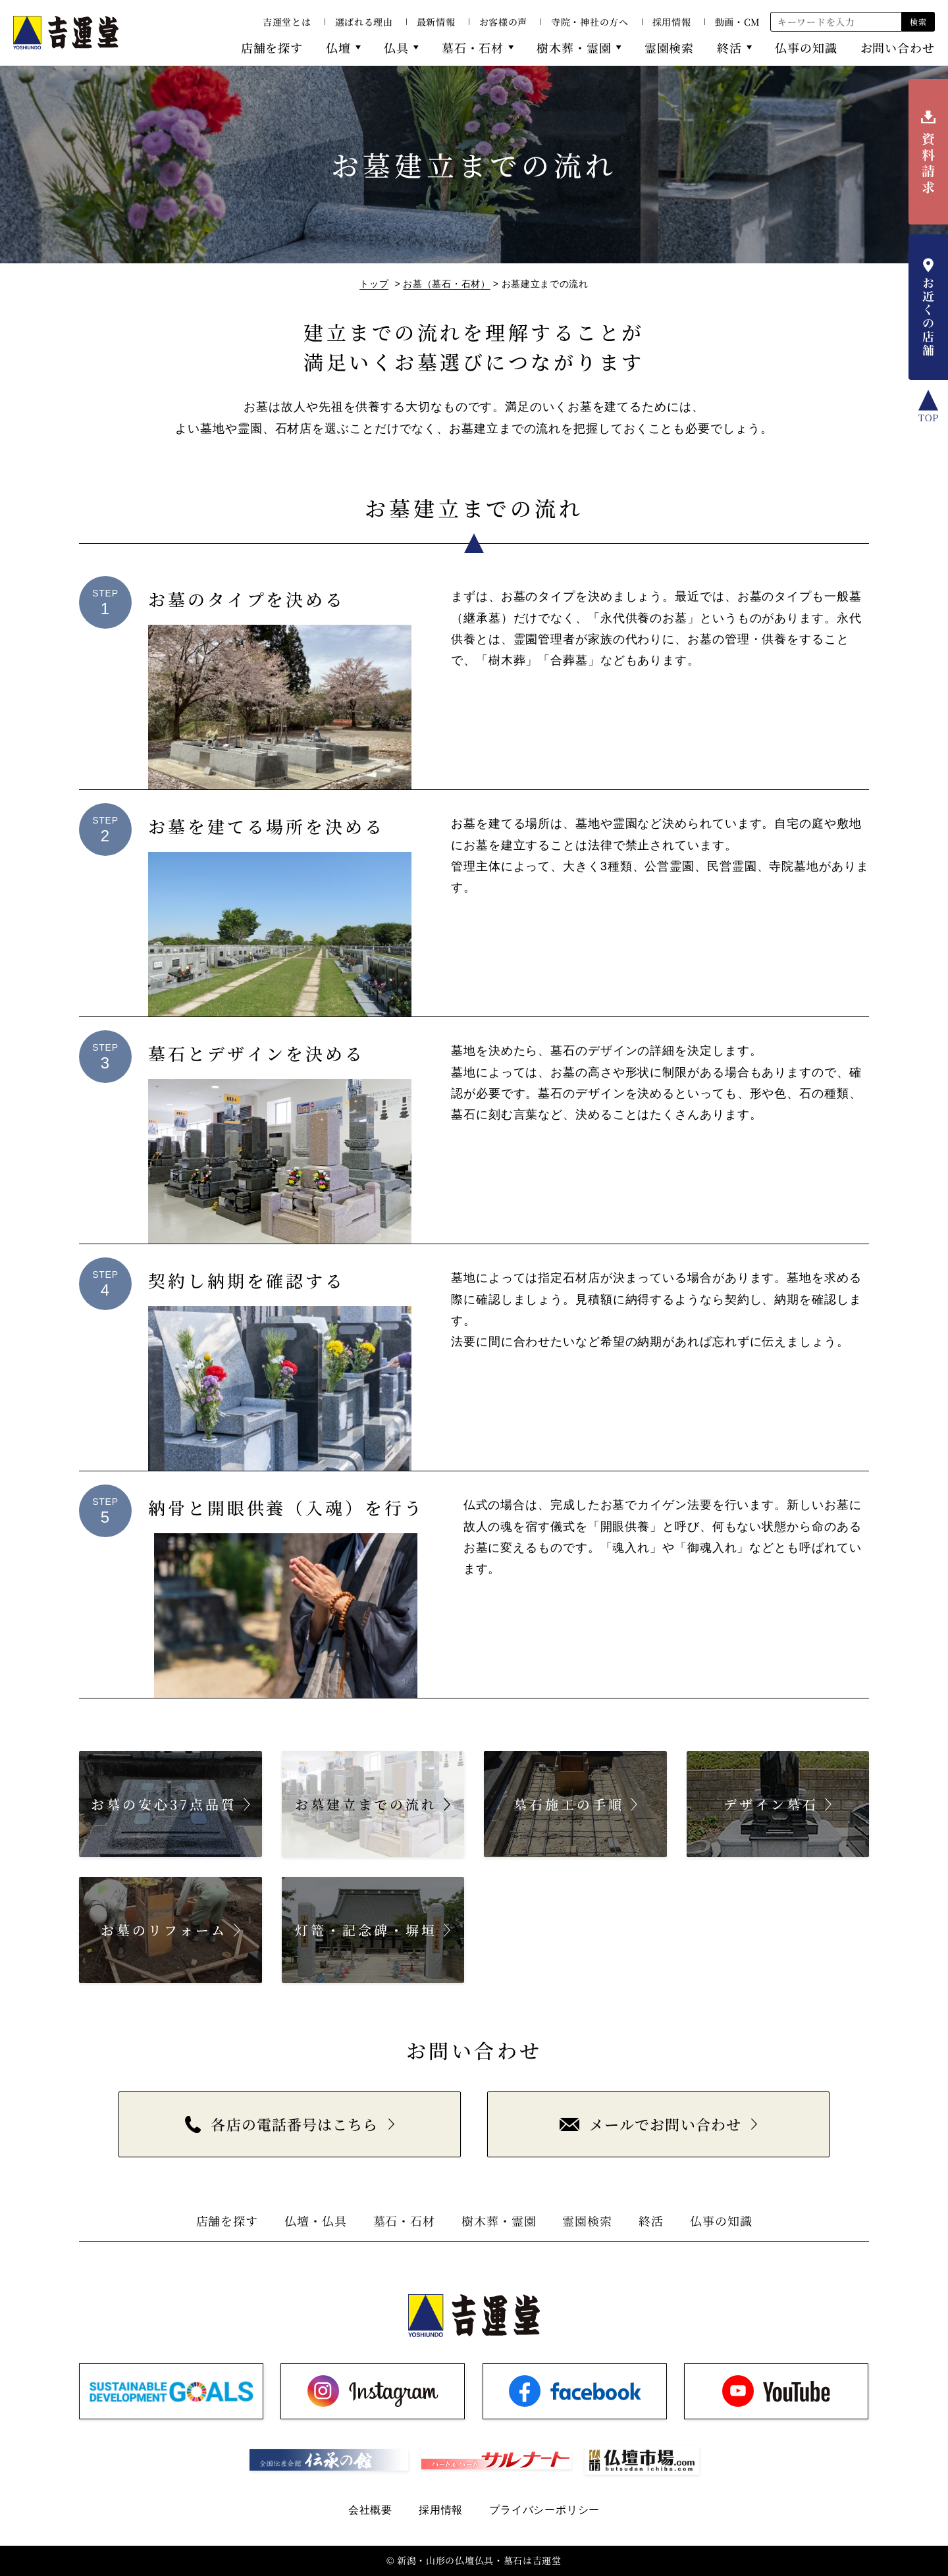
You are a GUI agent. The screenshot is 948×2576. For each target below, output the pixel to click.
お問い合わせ (897, 47)
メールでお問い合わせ (650, 2124)
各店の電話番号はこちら (281, 2124)
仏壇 (338, 47)
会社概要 (370, 2509)
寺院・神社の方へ (590, 21)
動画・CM (738, 21)
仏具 (396, 47)
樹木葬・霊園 (574, 47)
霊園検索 (670, 47)
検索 (918, 21)
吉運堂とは (287, 21)
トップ (373, 283)
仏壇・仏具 (315, 2220)
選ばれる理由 (364, 21)
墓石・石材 (473, 47)
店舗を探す (272, 47)
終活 (729, 47)
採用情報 (671, 21)
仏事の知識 (806, 47)
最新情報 (436, 21)
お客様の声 (503, 21)
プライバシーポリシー (544, 2509)
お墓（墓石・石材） (446, 283)
